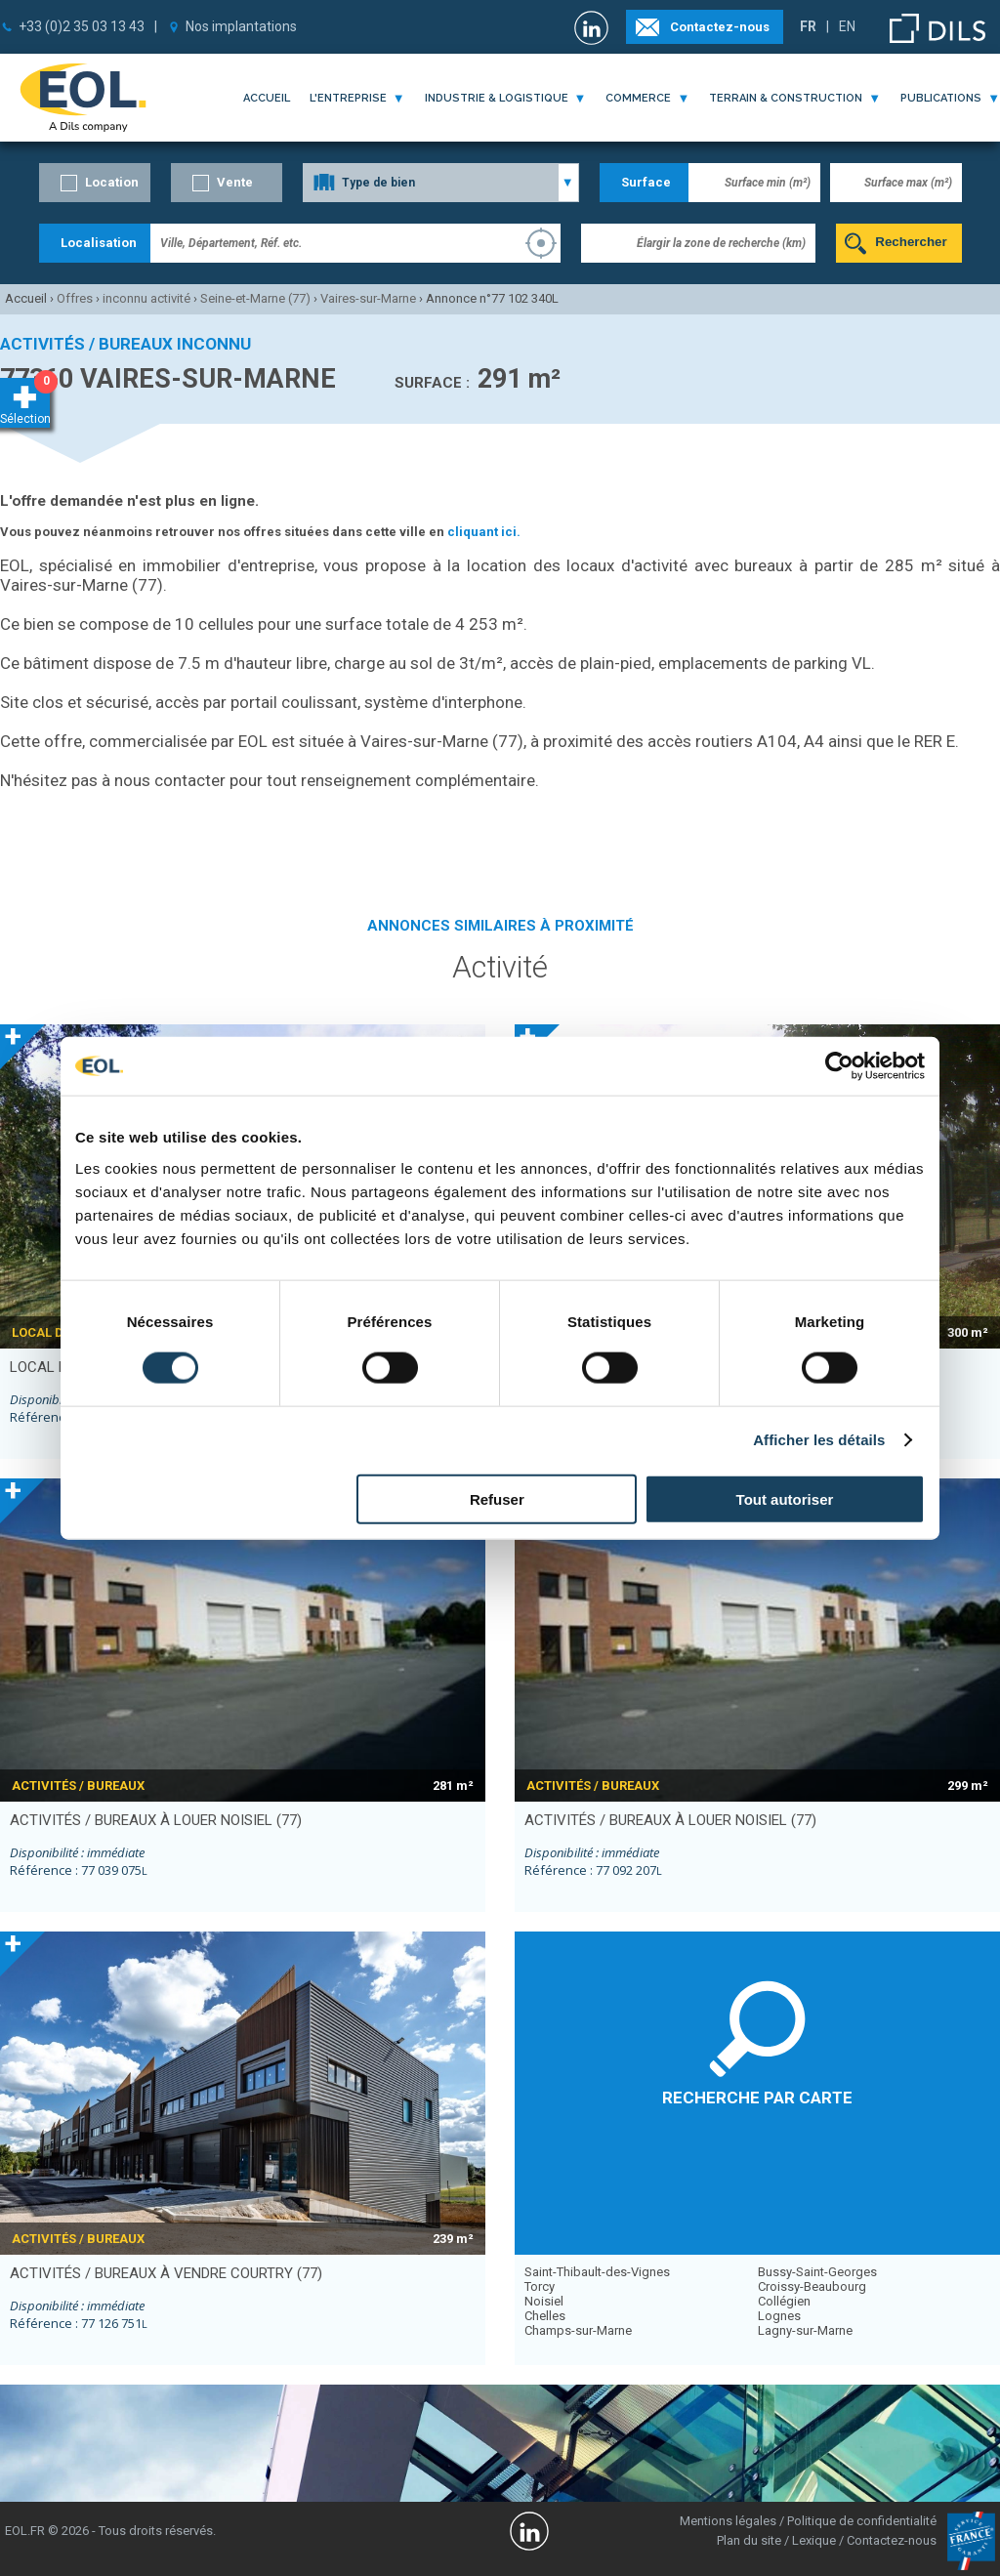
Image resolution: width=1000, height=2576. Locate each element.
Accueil (266, 98)
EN (847, 26)
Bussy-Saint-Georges (817, 2271)
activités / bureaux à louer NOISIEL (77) (156, 1820)
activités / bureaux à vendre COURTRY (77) (166, 2273)
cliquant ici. (484, 531)
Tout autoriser (785, 1498)
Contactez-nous (720, 27)
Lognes (779, 2315)
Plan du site (749, 2540)
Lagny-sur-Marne (805, 2330)
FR (808, 26)
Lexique (814, 2540)
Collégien (784, 2301)
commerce (638, 98)
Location (112, 182)
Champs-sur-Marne (578, 2330)
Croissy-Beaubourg (812, 2286)
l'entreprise (348, 98)
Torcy (539, 2286)
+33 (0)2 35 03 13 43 (82, 26)
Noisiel (543, 2301)
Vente (235, 182)
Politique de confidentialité (862, 2521)
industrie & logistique (496, 98)
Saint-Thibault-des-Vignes (597, 2271)
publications (940, 98)
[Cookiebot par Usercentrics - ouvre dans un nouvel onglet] (839, 1066)
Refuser (497, 1498)
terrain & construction (785, 98)
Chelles (544, 2315)
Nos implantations (241, 26)
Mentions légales (728, 2521)
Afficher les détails (819, 1440)
